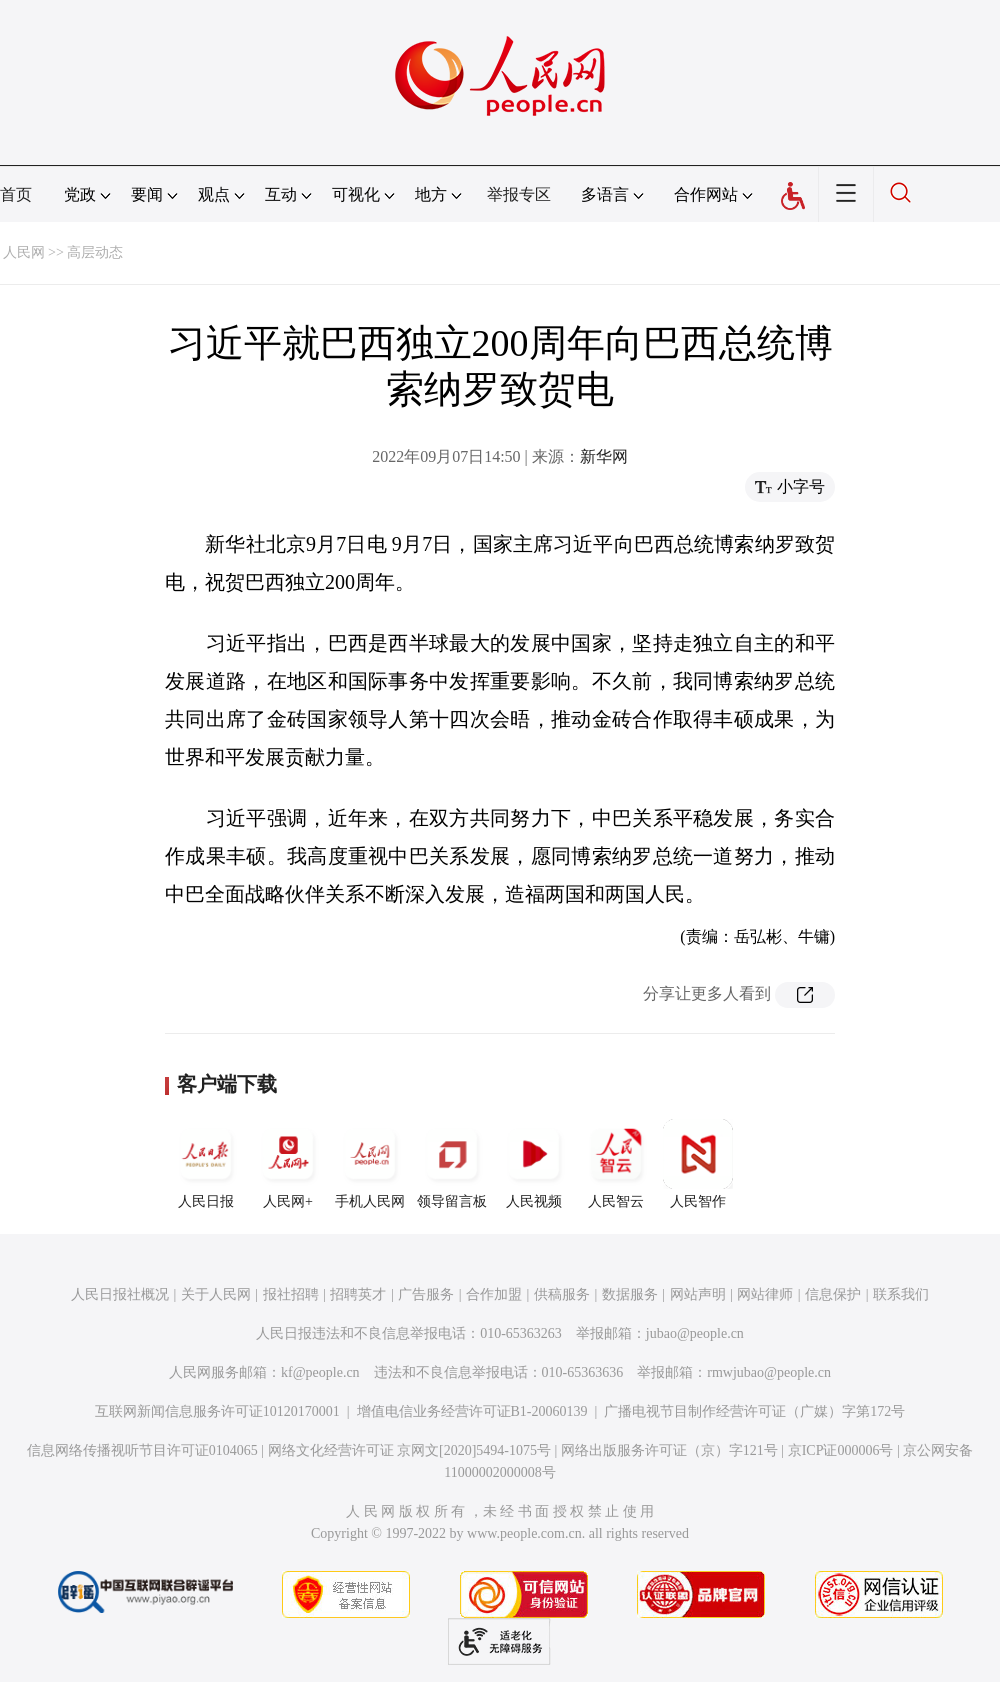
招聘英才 (358, 1294)
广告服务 (426, 1294)
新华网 (604, 456)
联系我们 (901, 1294)
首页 (16, 194)
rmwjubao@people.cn (769, 1372)
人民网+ (288, 1164)
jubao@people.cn (695, 1333)
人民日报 (206, 1164)
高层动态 (95, 252)
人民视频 (534, 1164)
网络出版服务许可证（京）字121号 (669, 1450)
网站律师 (765, 1294)
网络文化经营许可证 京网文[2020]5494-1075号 (410, 1450)
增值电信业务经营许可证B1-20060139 (472, 1411)
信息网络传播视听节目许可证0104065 (142, 1450)
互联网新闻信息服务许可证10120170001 (217, 1411)
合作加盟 (494, 1294)
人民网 (24, 252)
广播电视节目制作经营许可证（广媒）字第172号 (754, 1411)
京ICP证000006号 (841, 1450)
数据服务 (630, 1294)
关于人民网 (216, 1294)
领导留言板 (452, 1164)
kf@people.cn (320, 1372)
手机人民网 (370, 1164)
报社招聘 (291, 1294)
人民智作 (698, 1164)
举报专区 (519, 194)
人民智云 (616, 1164)
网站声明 (698, 1294)
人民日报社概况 (120, 1294)
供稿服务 (562, 1294)
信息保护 (833, 1294)
